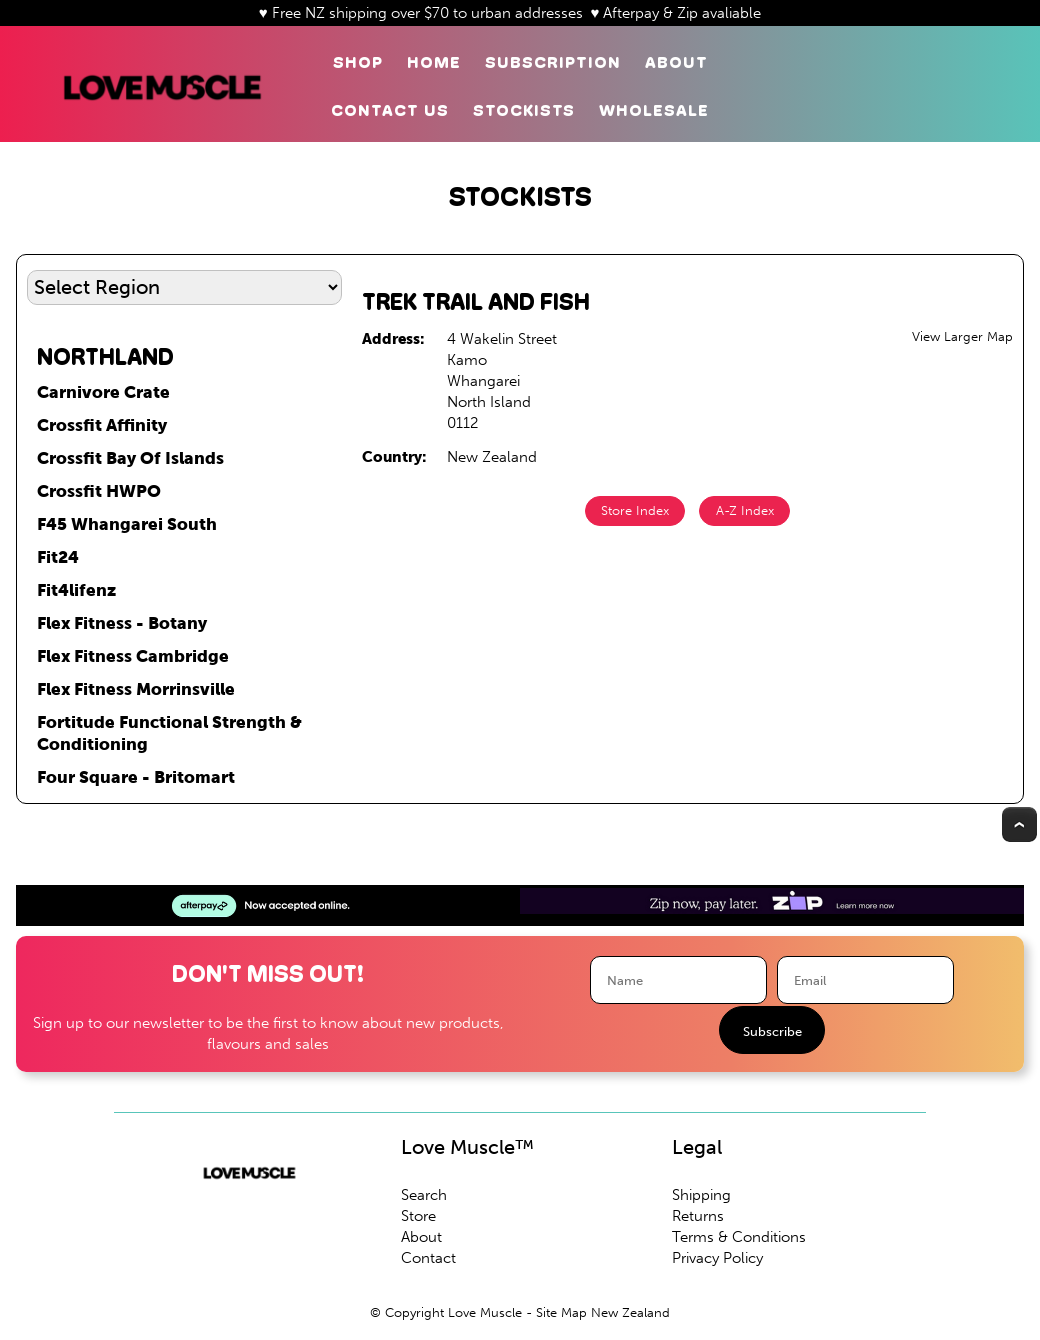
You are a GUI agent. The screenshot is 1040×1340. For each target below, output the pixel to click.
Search (424, 1195)
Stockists (524, 110)
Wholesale (654, 110)
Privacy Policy (717, 1258)
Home (434, 62)
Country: (394, 457)
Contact (428, 1258)
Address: (393, 339)
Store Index (635, 510)
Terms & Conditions (739, 1237)
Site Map (561, 1312)
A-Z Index (745, 510)
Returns (698, 1216)
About (676, 62)
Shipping (701, 1195)
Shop (358, 62)
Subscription (553, 62)
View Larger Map (962, 336)
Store (418, 1216)
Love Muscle (485, 1312)
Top (1019, 824)
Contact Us (390, 110)
